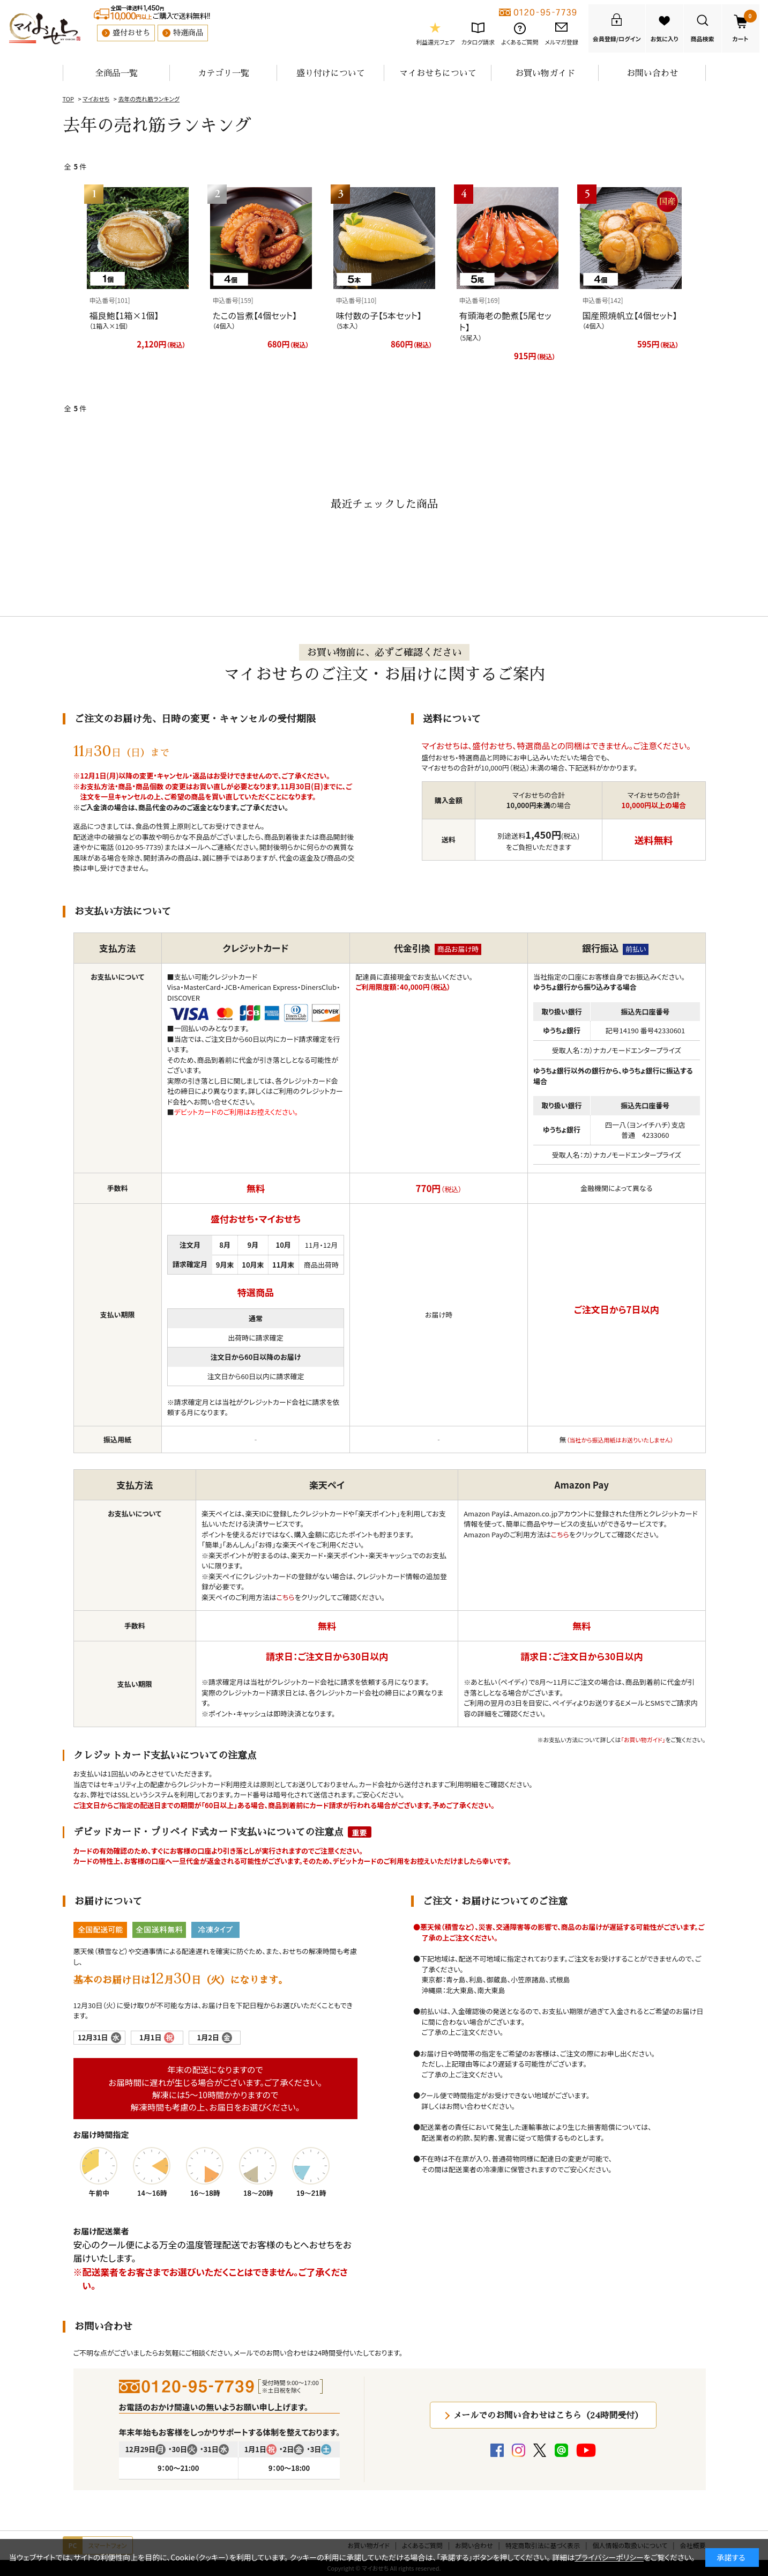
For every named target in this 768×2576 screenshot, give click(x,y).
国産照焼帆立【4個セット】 (630, 315)
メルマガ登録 (561, 42)
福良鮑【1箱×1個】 (124, 315)
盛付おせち (131, 33)
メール (194, 847)
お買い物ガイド (545, 73)
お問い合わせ (652, 73)
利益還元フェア (435, 42)
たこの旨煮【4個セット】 (255, 315)
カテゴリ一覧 (223, 73)
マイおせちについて (437, 73)
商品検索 (702, 38)
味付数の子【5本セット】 (379, 315)
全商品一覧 (116, 73)
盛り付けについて (330, 73)
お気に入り (664, 38)
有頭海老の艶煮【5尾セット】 (505, 321)
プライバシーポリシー (609, 2557)
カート (744, 26)
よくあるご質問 (519, 42)
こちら (286, 1597)
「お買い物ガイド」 (643, 1739)
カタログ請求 (478, 42)
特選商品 (188, 33)
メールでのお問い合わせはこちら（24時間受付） (548, 2415)
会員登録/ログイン (617, 38)
